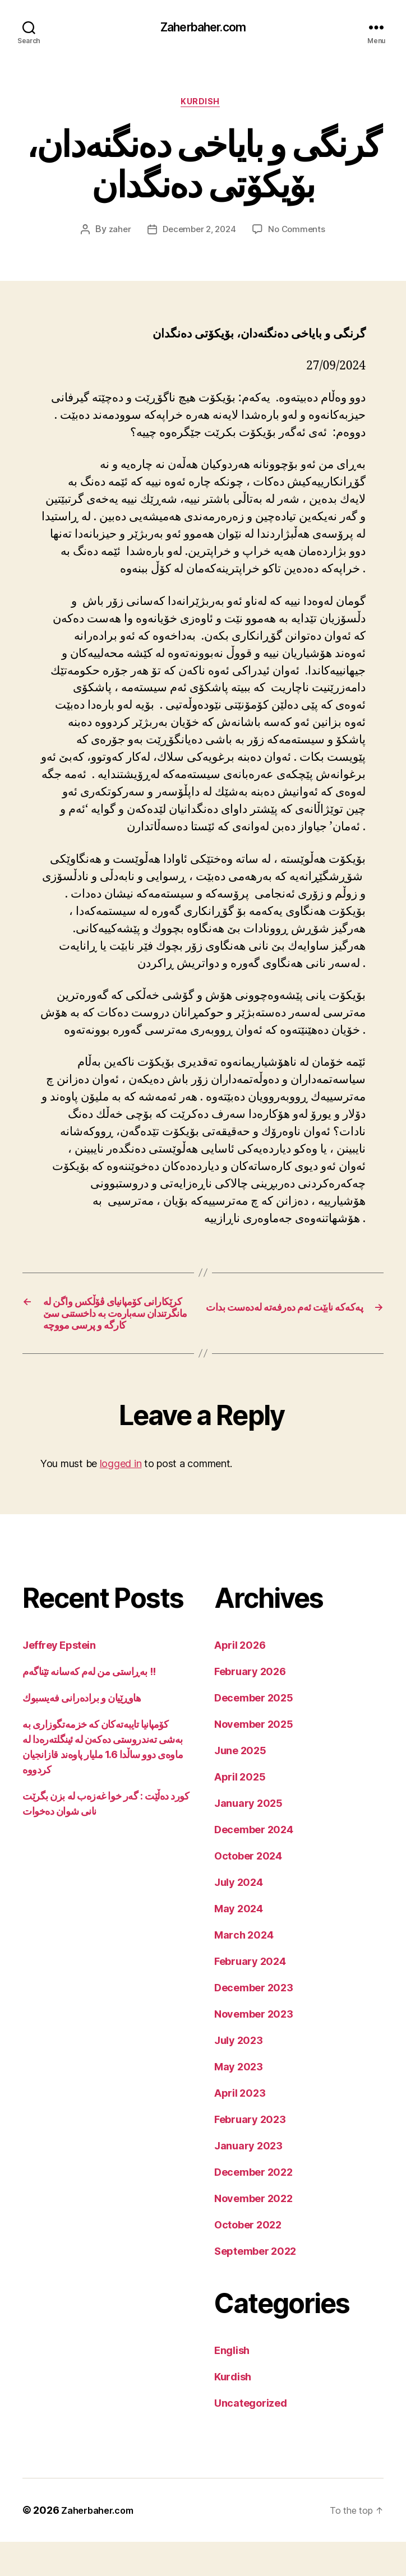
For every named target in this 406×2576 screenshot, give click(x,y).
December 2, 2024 (199, 234)
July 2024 (238, 1916)
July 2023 (238, 2074)
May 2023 (238, 2101)
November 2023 (253, 2048)
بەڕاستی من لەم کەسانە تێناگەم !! (89, 1706)
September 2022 (255, 2285)
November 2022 (253, 2233)
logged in (121, 1498)
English (232, 2384)
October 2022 (248, 2259)
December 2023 (253, 2022)
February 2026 (250, 1706)
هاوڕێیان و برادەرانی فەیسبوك (81, 1732)
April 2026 (239, 1679)
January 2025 (248, 1837)
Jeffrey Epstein (58, 1679)
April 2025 (239, 1811)
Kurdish (203, 106)
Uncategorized (250, 2437)
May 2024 (238, 1943)
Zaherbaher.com (203, 28)
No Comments (299, 234)
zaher (116, 234)
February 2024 (250, 1995)
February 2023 (250, 2153)
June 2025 (240, 1785)
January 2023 (248, 2180)
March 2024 (243, 1969)
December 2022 (253, 2206)
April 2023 (239, 2127)
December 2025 (253, 1732)
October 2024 (248, 1890)
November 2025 (253, 1758)
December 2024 (253, 1864)
